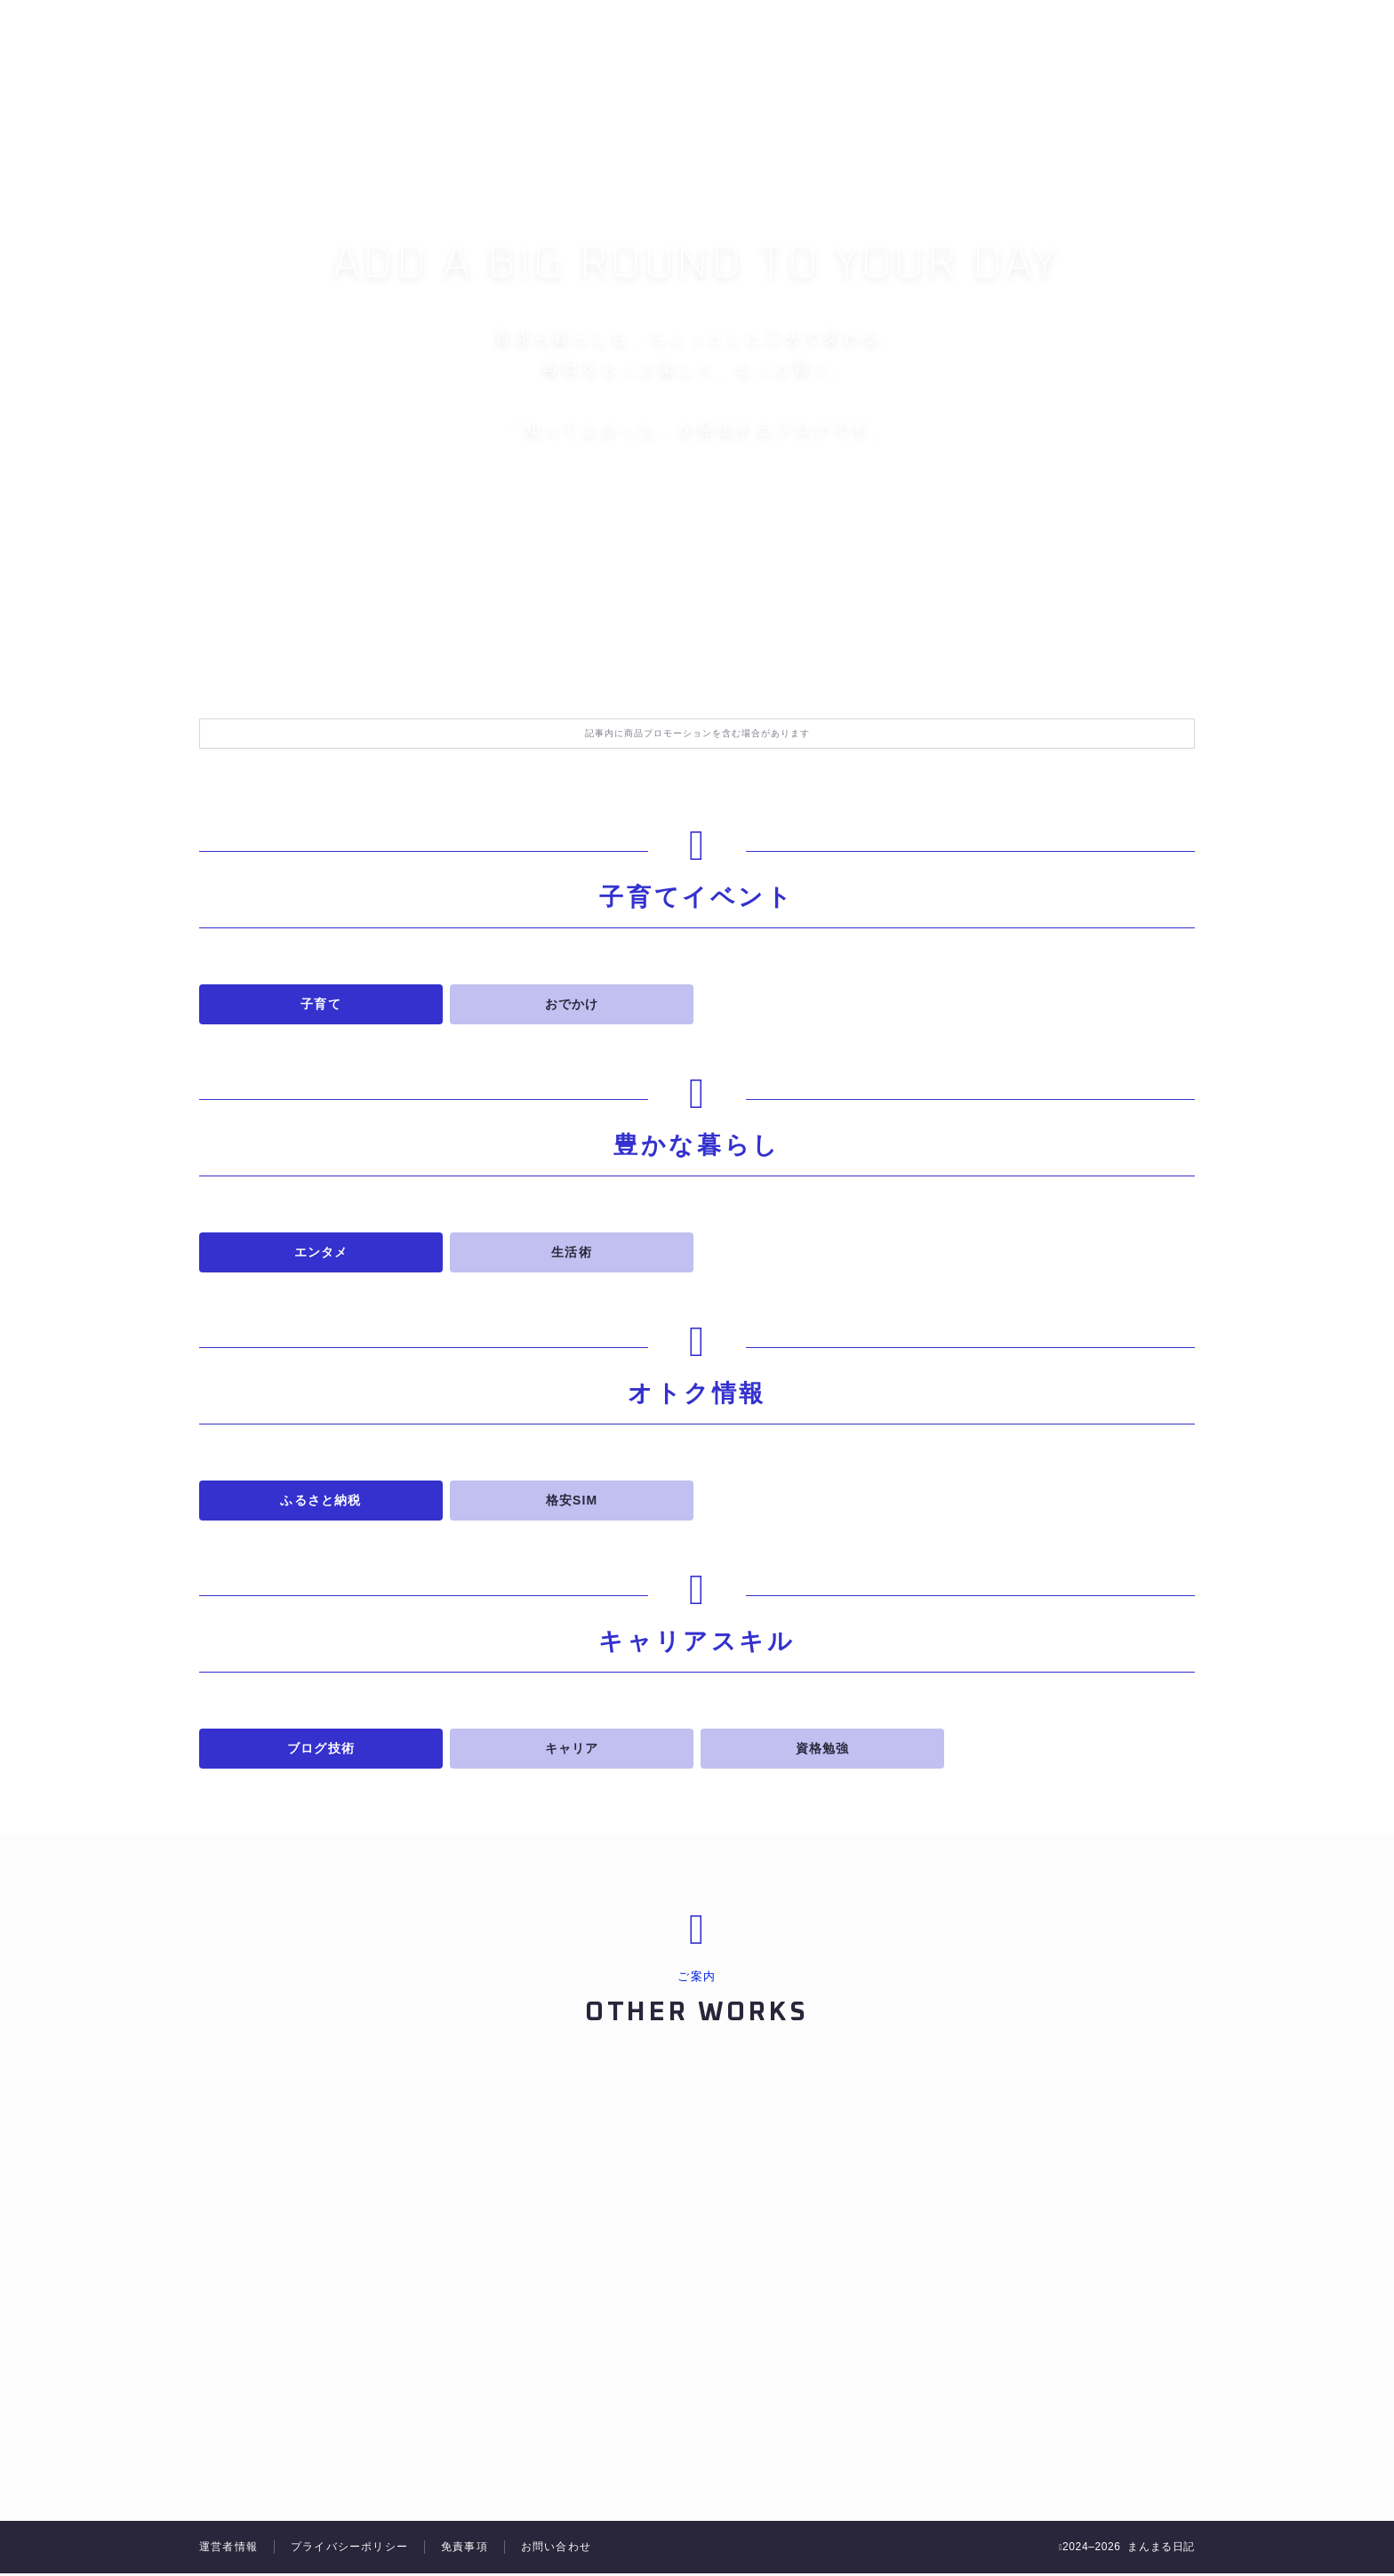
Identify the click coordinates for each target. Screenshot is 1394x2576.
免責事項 (464, 2549)
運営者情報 (228, 2549)
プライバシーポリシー (349, 2549)
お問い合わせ (556, 2549)
